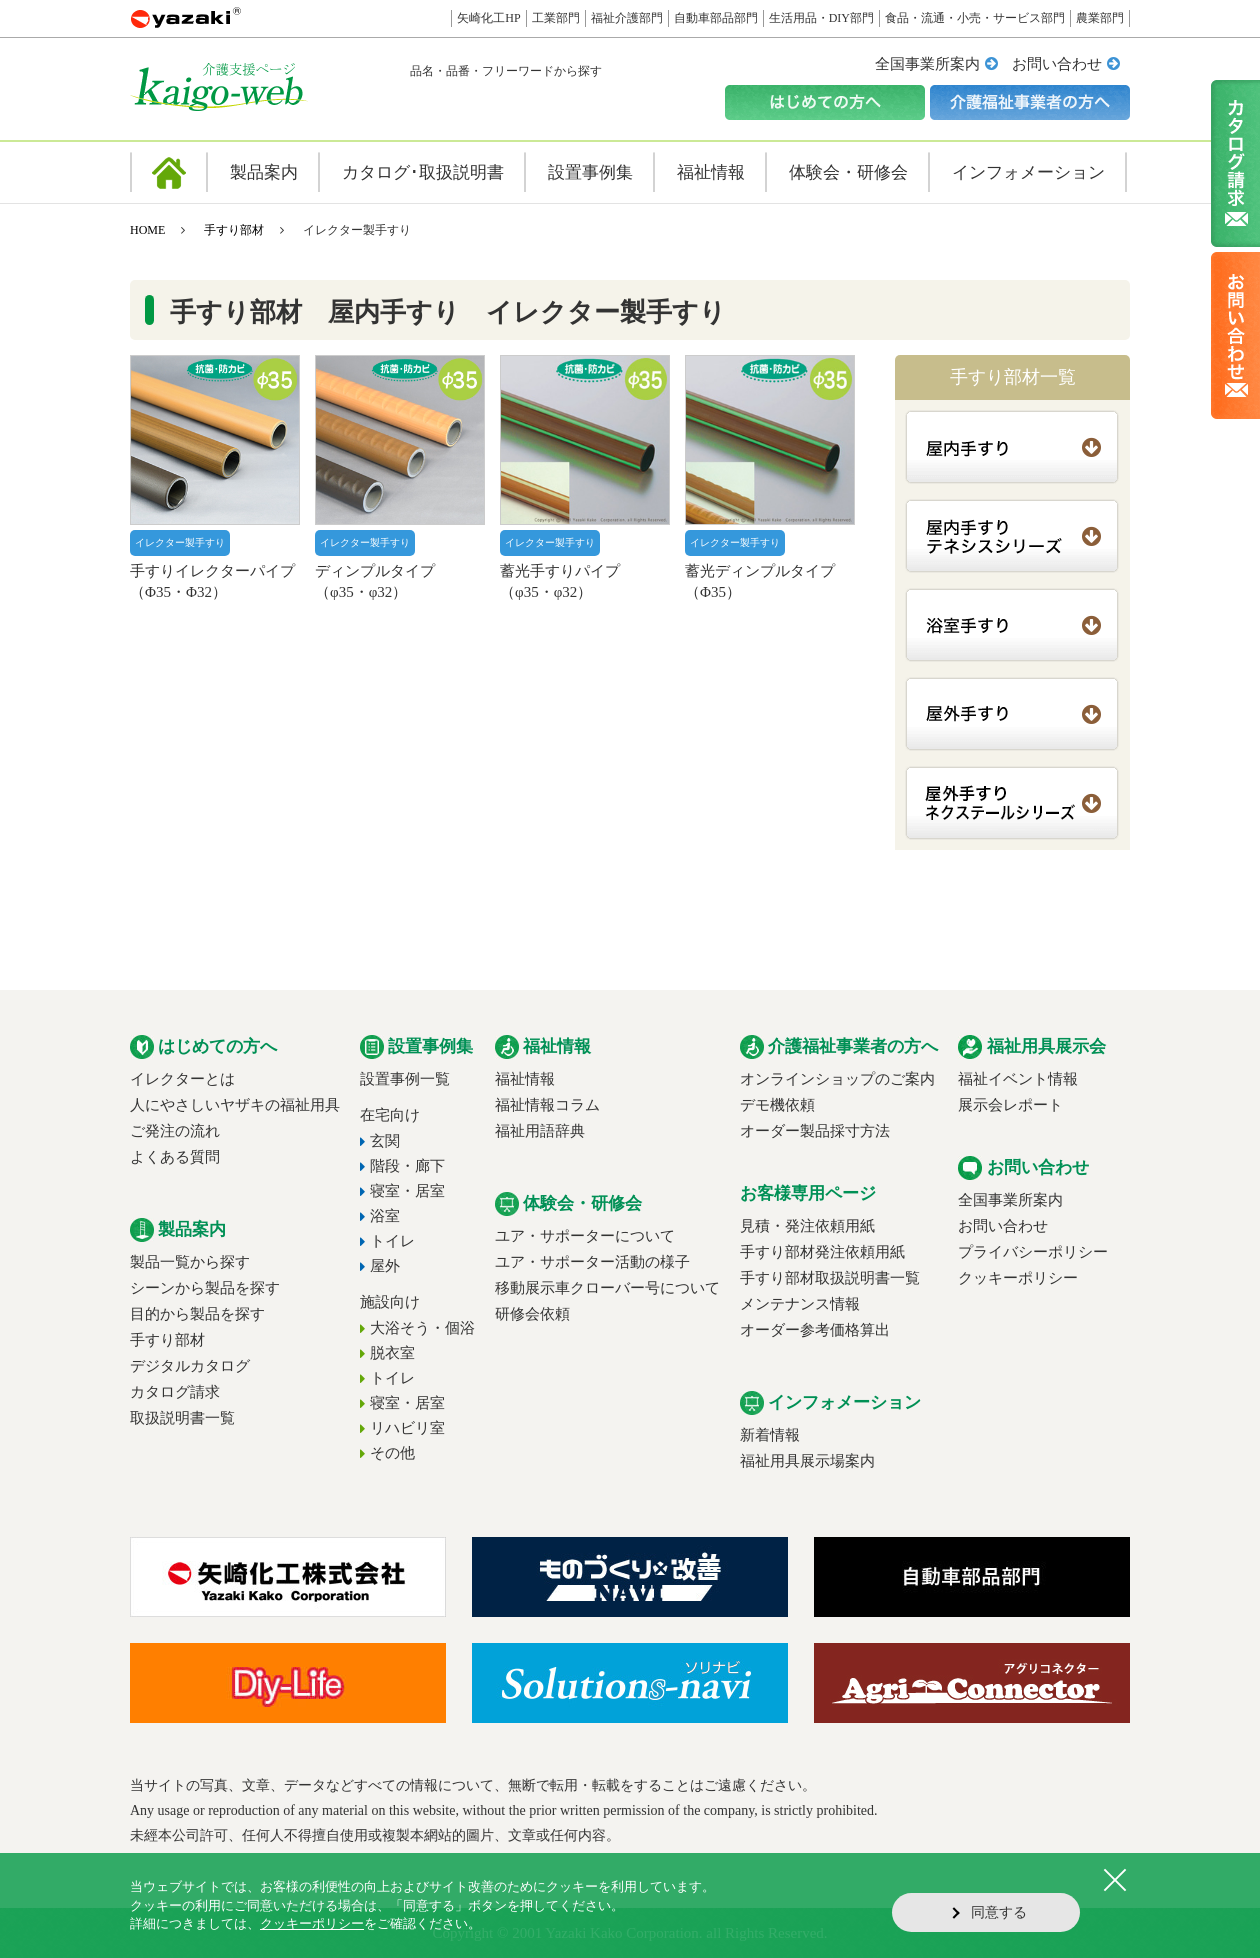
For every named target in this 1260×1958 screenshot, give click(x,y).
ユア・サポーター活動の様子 (592, 1262)
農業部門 (1100, 18)
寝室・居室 (407, 1191)
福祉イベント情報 (1018, 1079)
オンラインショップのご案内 (837, 1079)
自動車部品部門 (716, 18)
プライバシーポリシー (1033, 1252)
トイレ (392, 1241)
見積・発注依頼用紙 (807, 1226)
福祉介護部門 (627, 18)
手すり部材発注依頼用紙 (822, 1252)
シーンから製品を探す (205, 1288)
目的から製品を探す (197, 1314)
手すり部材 (234, 230)
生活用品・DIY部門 (821, 18)
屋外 (385, 1266)
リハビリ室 (407, 1428)
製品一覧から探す (190, 1262)
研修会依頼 (532, 1314)
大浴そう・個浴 (422, 1328)
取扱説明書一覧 (182, 1418)
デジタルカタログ (190, 1366)
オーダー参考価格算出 (815, 1330)
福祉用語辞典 (540, 1131)
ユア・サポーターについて (585, 1236)
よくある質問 (175, 1157)
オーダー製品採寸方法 (815, 1131)
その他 (392, 1453)
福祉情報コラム (547, 1105)
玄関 (385, 1141)
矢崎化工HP (488, 18)
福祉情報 (525, 1079)
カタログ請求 (175, 1392)
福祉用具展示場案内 (807, 1461)
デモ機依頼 (777, 1105)
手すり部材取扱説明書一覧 (830, 1278)
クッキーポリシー (1018, 1278)
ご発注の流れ (175, 1131)
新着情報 (770, 1435)
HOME (147, 230)
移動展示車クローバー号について (607, 1288)
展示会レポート (1010, 1105)
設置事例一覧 (405, 1079)
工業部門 (556, 18)
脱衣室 (392, 1353)
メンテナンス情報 (800, 1304)
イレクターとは (182, 1079)
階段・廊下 (407, 1166)
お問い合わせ (1057, 64)
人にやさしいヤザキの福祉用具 (235, 1105)
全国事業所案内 (927, 64)
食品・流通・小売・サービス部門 (975, 18)
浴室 (385, 1216)
